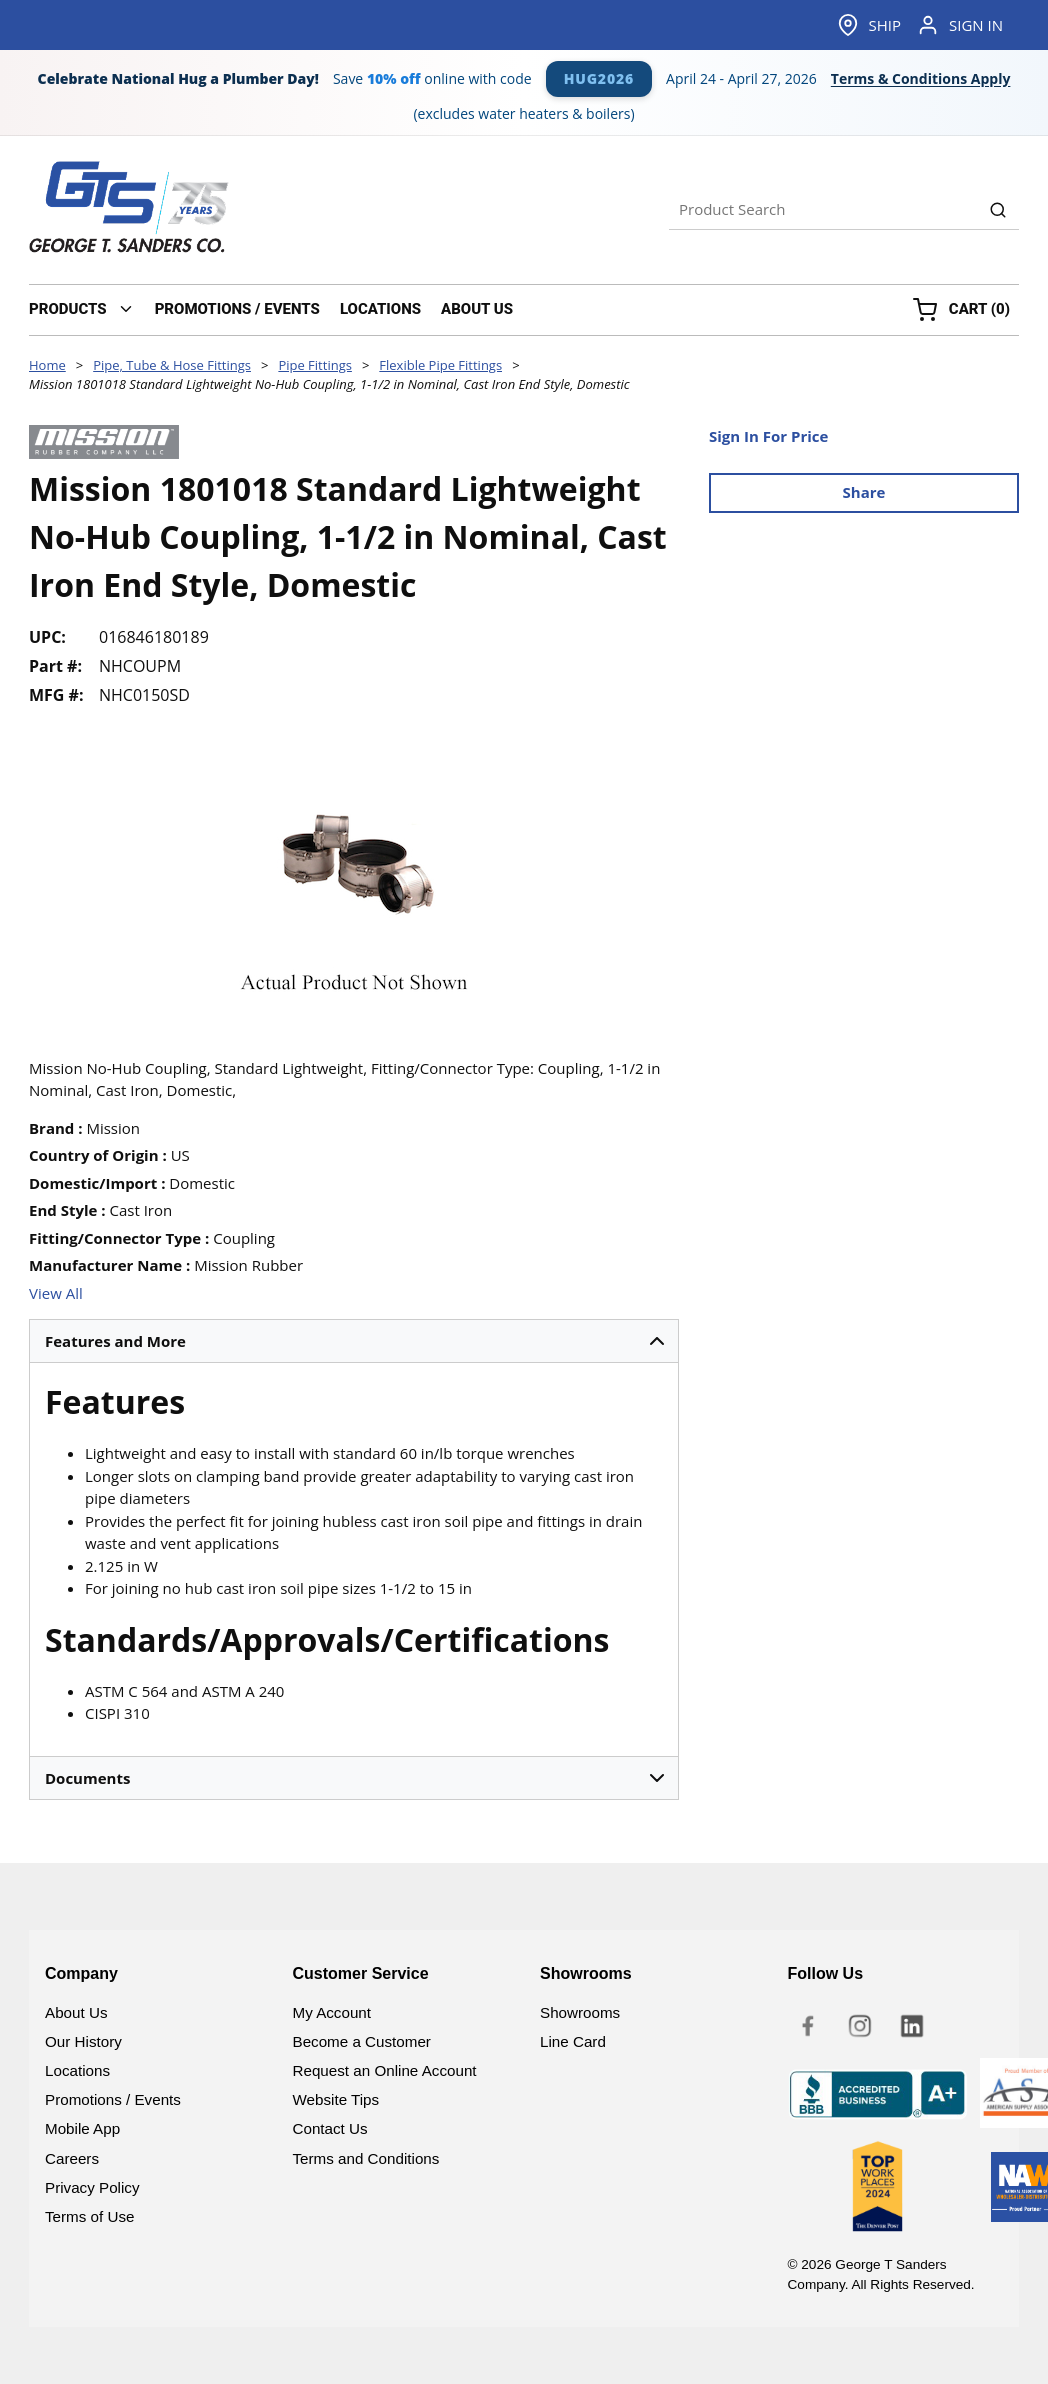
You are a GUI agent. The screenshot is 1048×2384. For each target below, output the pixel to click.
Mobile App (82, 2128)
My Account (332, 2012)
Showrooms (580, 2012)
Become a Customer (362, 2041)
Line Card (573, 2041)
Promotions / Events (113, 2099)
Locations (77, 2070)
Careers (72, 2158)
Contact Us (330, 2128)
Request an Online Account (385, 2070)
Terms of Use (89, 2216)
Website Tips (336, 2099)
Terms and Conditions (366, 2158)
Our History (83, 2041)
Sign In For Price (768, 436)
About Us (76, 2012)
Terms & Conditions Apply (921, 79)
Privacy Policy (92, 2187)
